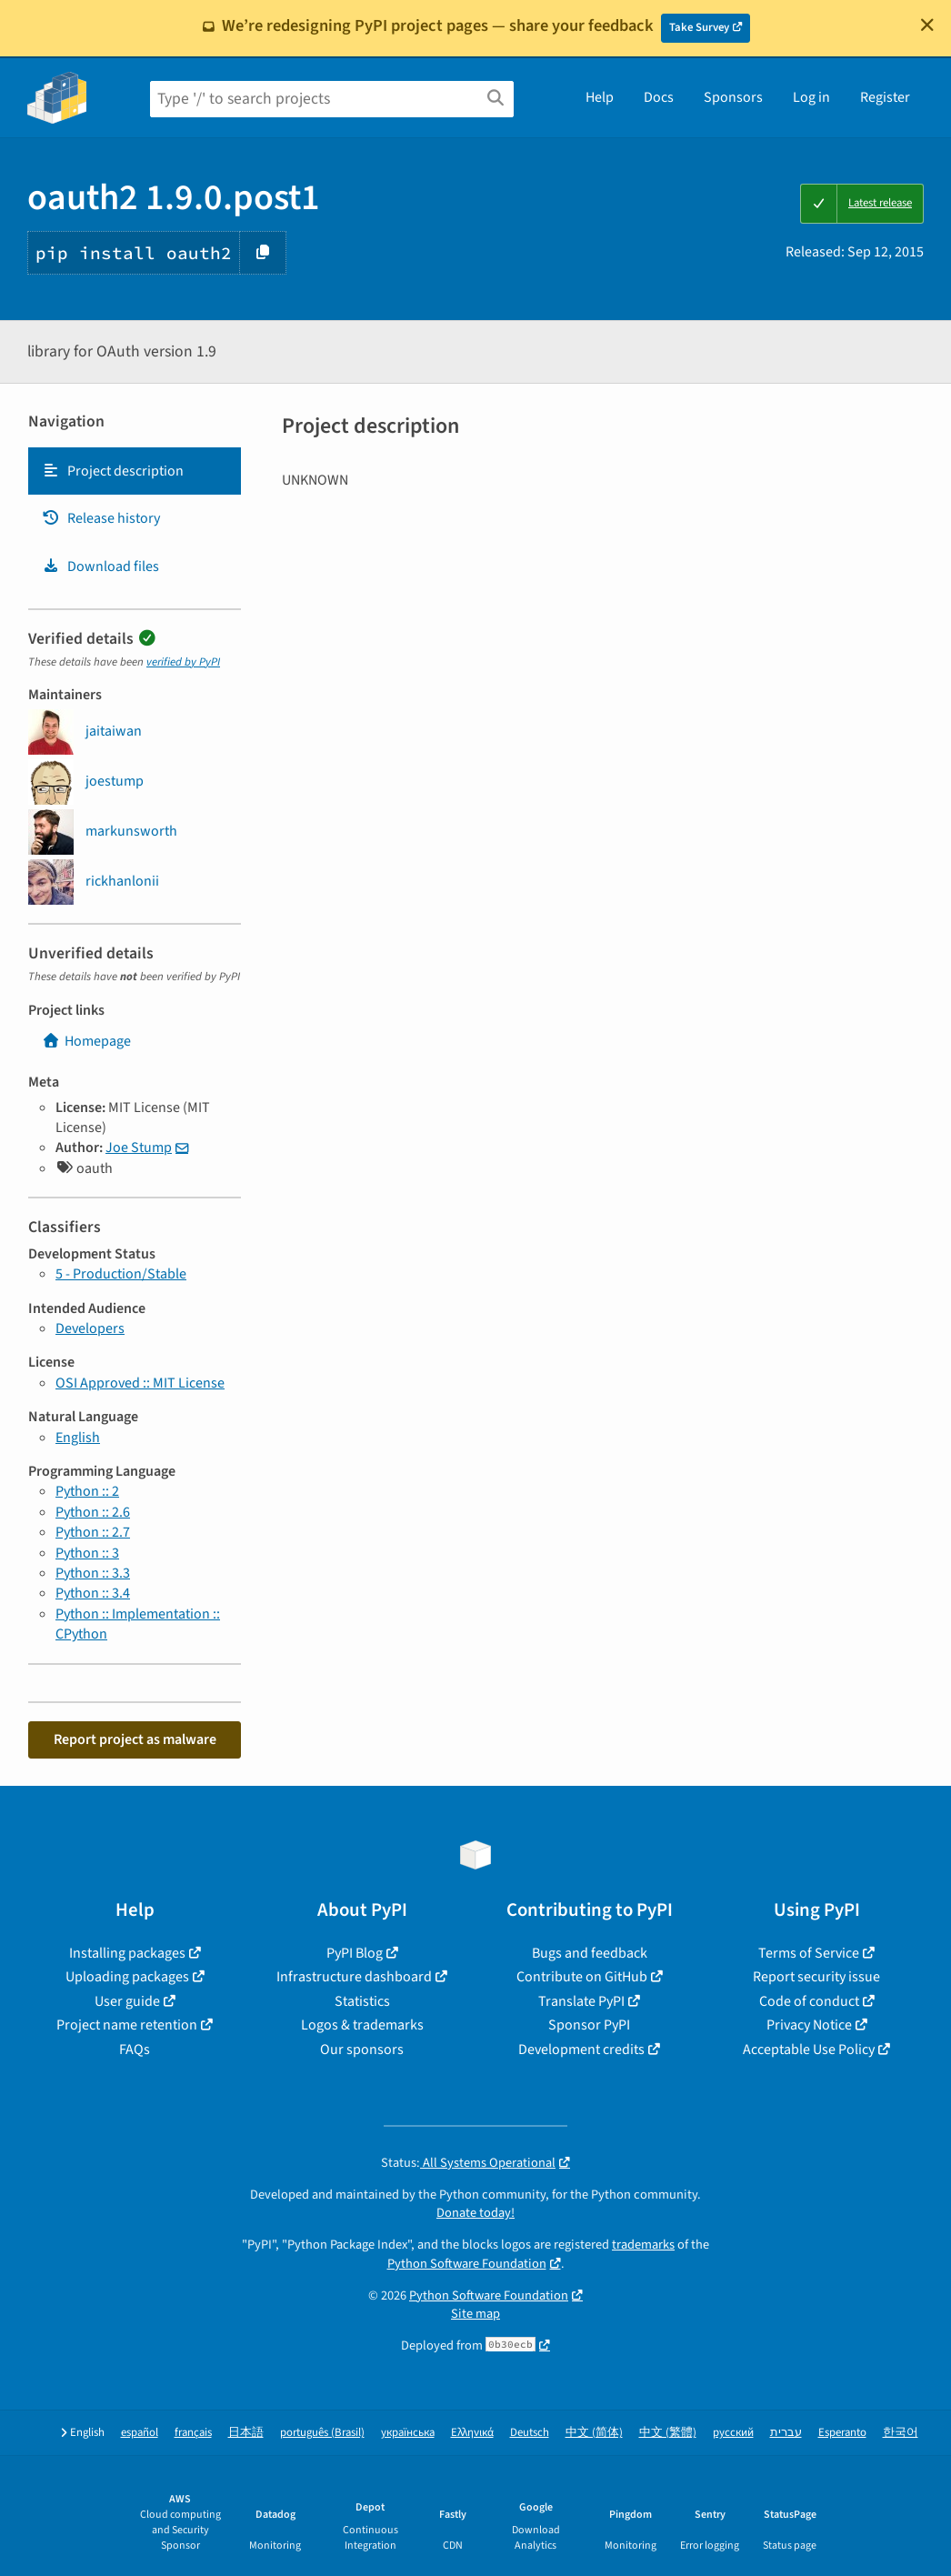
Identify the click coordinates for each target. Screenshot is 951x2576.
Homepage (86, 1041)
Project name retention (126, 2025)
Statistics (362, 2001)
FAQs (134, 2050)
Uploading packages (127, 1977)
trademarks (643, 2244)
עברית (786, 2433)
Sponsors (733, 97)
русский (733, 2433)
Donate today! (475, 2212)
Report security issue (816, 1977)
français (193, 2433)
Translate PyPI (581, 2001)
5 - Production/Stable (120, 1274)
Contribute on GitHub (581, 1977)
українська (408, 2433)
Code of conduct (809, 2001)
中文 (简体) (594, 2433)
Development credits (581, 2050)
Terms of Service (808, 1953)
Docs (659, 97)
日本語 (246, 2433)
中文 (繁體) (667, 2433)
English (77, 1438)
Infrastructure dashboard (354, 1977)
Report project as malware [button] (135, 1739)
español (139, 2433)
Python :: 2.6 (92, 1512)
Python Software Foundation (466, 2263)
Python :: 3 (87, 1553)
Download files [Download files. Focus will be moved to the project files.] (100, 566)
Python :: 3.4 (92, 1593)
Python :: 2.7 (92, 1532)
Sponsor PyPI (589, 2025)
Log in (811, 97)
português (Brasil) (322, 2433)
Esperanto (842, 2433)
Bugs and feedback (589, 1953)
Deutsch (529, 2433)
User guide (127, 2001)
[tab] (134, 471)
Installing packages (127, 1953)
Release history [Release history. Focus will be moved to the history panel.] (101, 518)
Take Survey (699, 27)
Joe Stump (138, 1148)
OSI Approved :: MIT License (140, 1383)
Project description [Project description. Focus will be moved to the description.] (113, 471)
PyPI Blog (354, 1953)
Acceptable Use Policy (809, 2050)
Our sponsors (362, 2050)
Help (600, 97)
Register (885, 97)
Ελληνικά (472, 2433)
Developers (90, 1328)
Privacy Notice (809, 2025)
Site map (475, 2313)
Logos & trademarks (362, 2025)
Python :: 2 (87, 1491)
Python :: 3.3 (92, 1573)
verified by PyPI (183, 662)
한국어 (900, 2433)
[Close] (927, 25)
